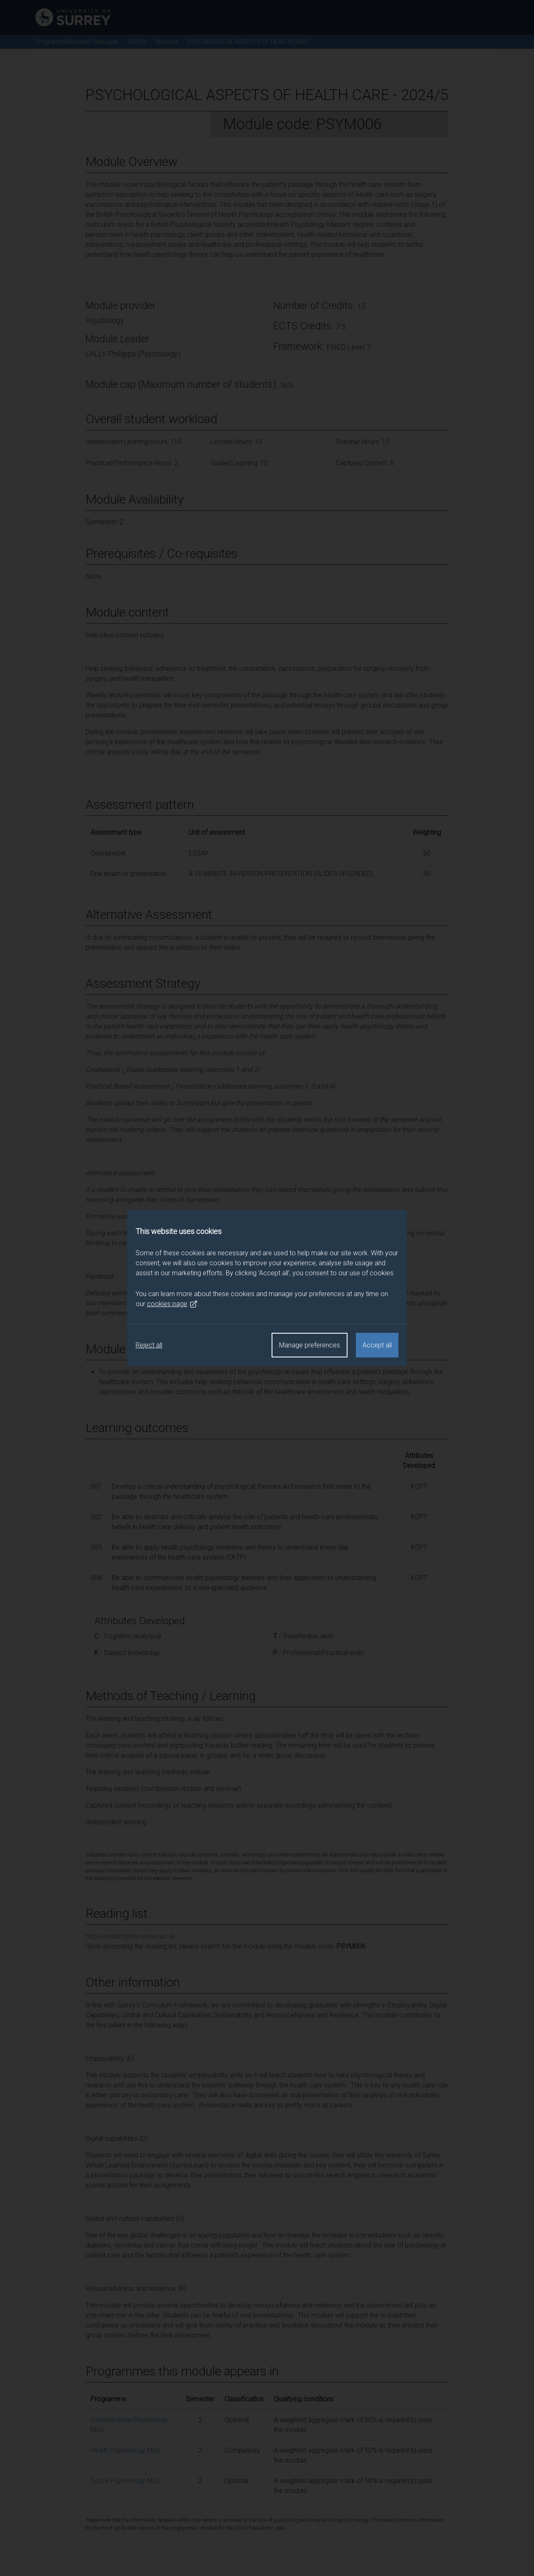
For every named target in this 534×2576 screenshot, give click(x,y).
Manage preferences (309, 1345)
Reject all (149, 1345)
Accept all (377, 1345)
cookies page (172, 1304)
